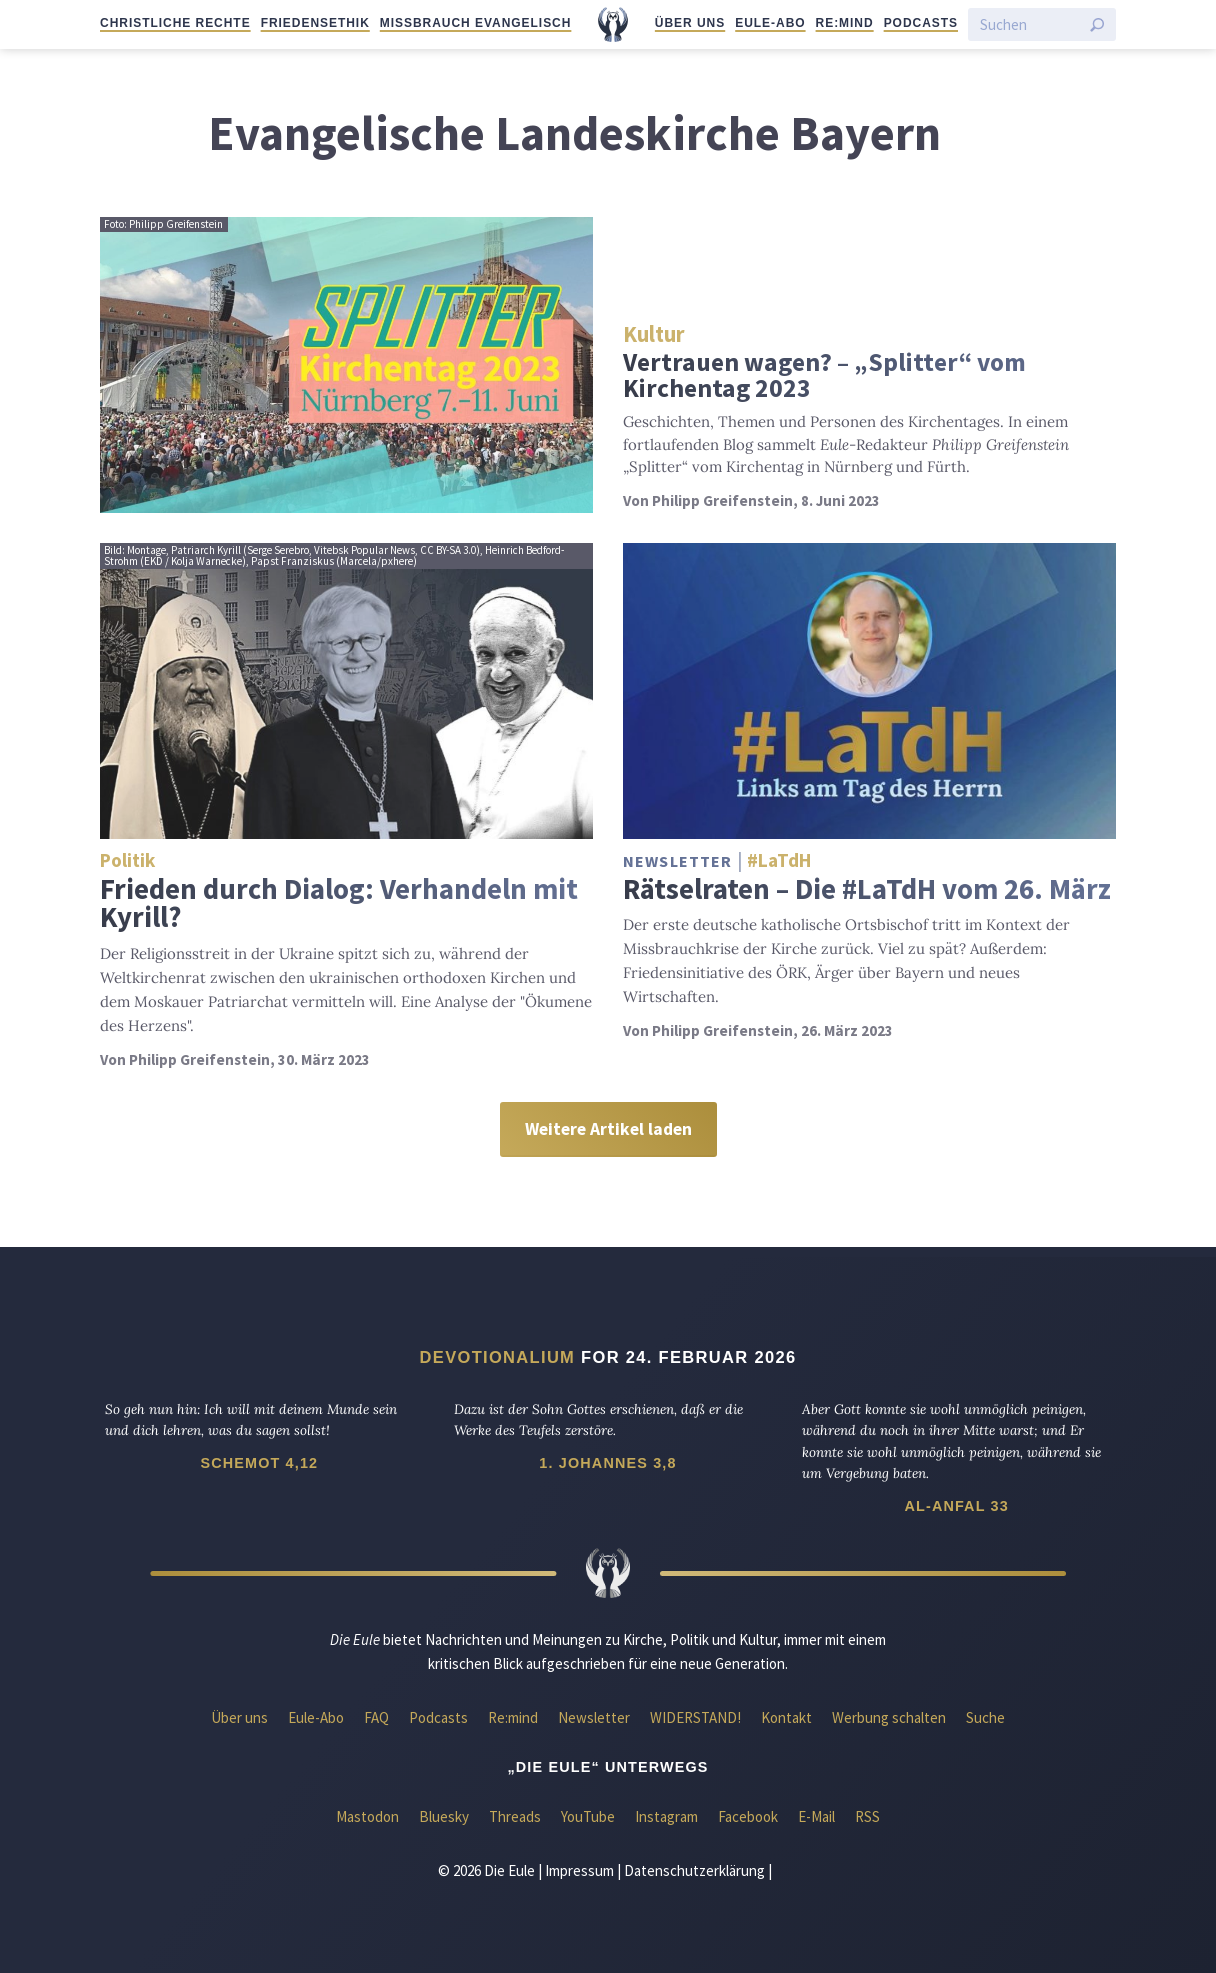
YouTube (588, 1816)
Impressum (579, 1870)
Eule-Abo (770, 23)
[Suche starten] (1097, 25)
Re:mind (845, 23)
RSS (867, 1816)
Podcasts (921, 23)
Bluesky (444, 1816)
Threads (515, 1816)
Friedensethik (315, 23)
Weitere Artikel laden (608, 1129)
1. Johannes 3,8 (607, 1463)
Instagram (666, 1816)
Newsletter (594, 1717)
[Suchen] (1030, 24)
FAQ (376, 1717)
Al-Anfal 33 (956, 1506)
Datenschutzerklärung (694, 1870)
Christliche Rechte (175, 23)
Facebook (748, 1816)
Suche (985, 1717)
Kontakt (786, 1717)
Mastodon (367, 1816)
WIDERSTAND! (695, 1717)
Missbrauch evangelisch (476, 23)
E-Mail (816, 1816)
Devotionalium (498, 1357)
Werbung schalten (889, 1717)
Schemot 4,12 (259, 1463)
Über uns (690, 23)
